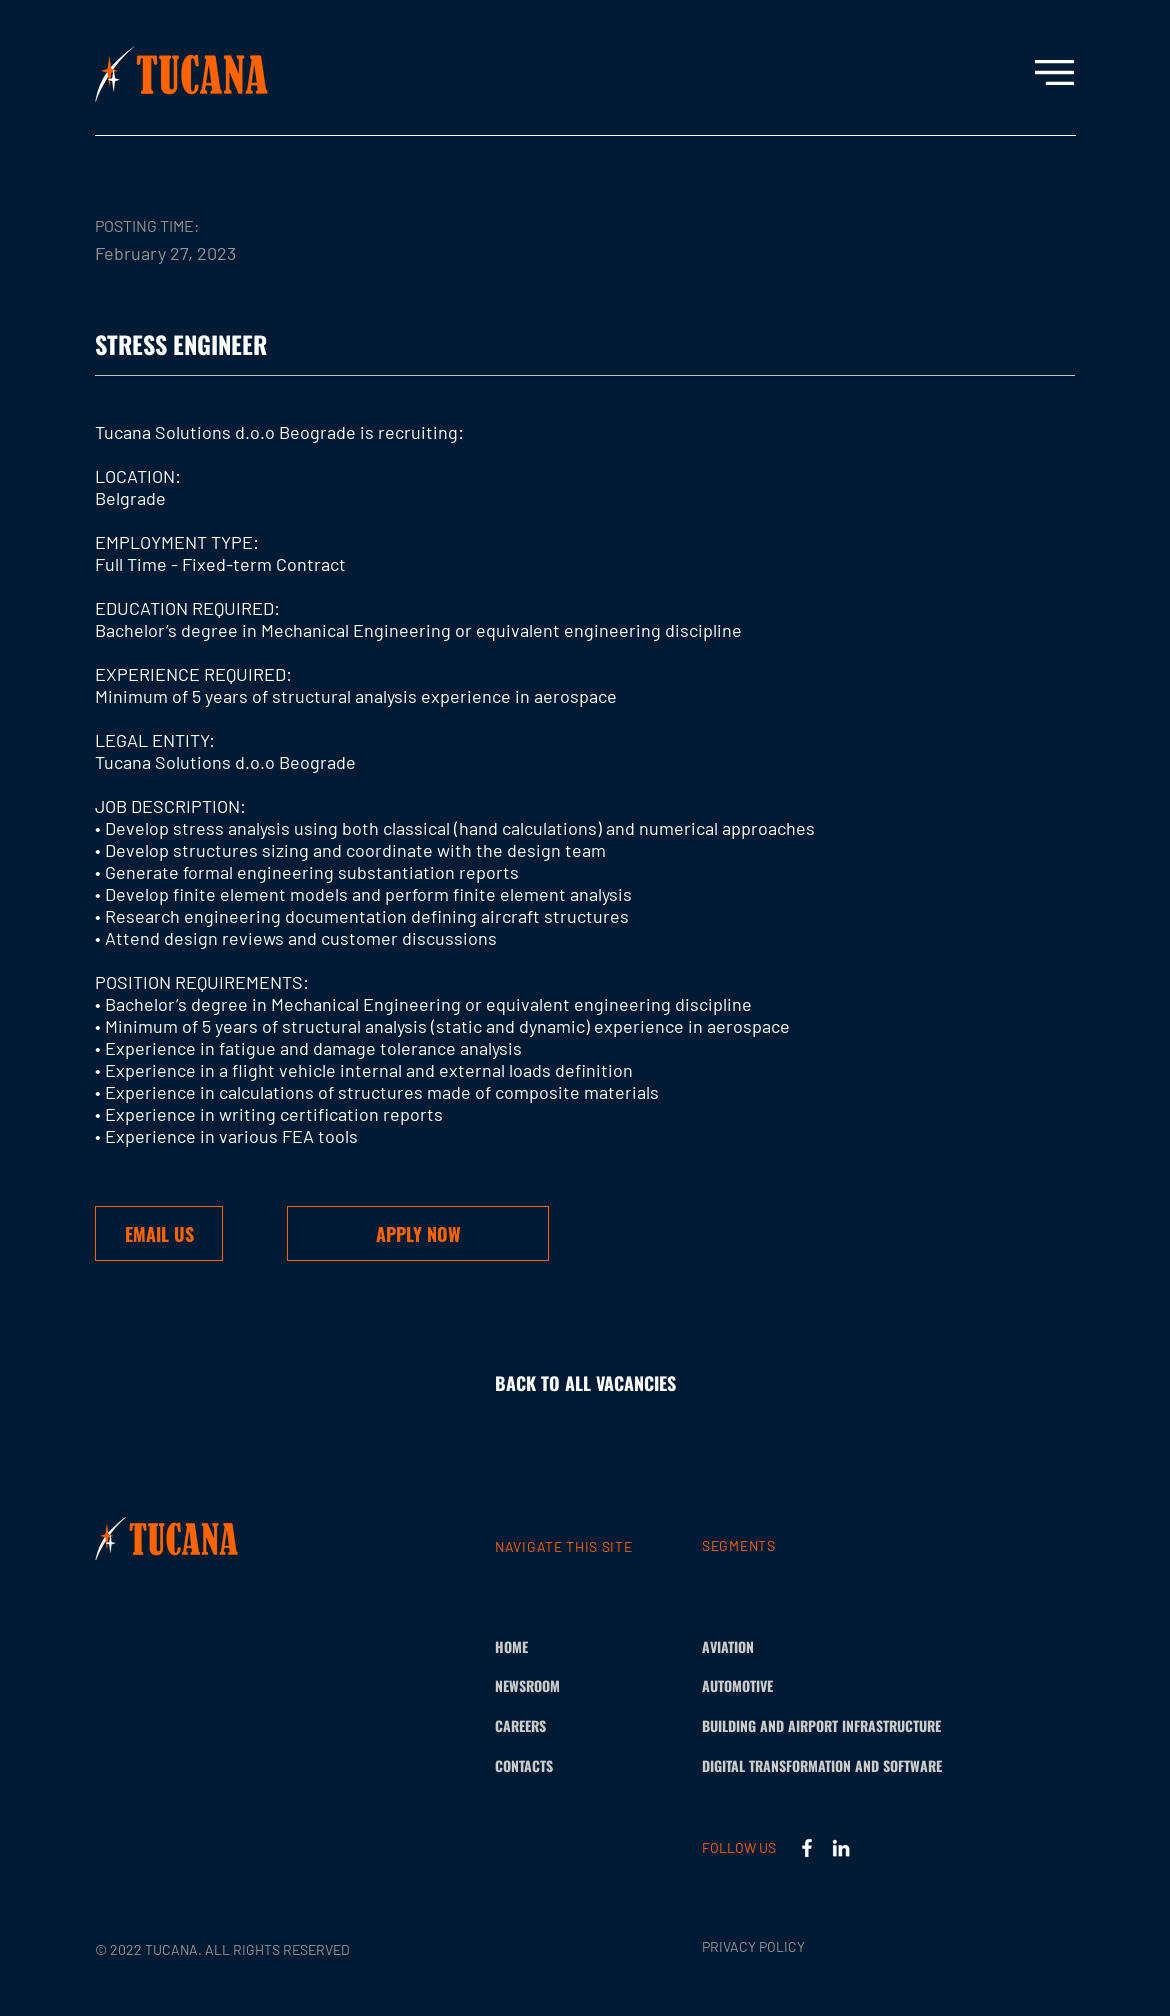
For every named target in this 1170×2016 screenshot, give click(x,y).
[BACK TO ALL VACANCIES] (585, 1384)
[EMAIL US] (159, 1233)
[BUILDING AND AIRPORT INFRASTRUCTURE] (852, 1726)
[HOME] (552, 1647)
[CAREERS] (552, 1726)
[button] (1054, 72)
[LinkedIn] (841, 1848)
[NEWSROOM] (552, 1686)
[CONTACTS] (552, 1766)
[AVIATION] (759, 1647)
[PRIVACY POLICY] (760, 1947)
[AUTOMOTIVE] (759, 1686)
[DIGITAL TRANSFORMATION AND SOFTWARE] (856, 1766)
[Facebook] (807, 1848)
